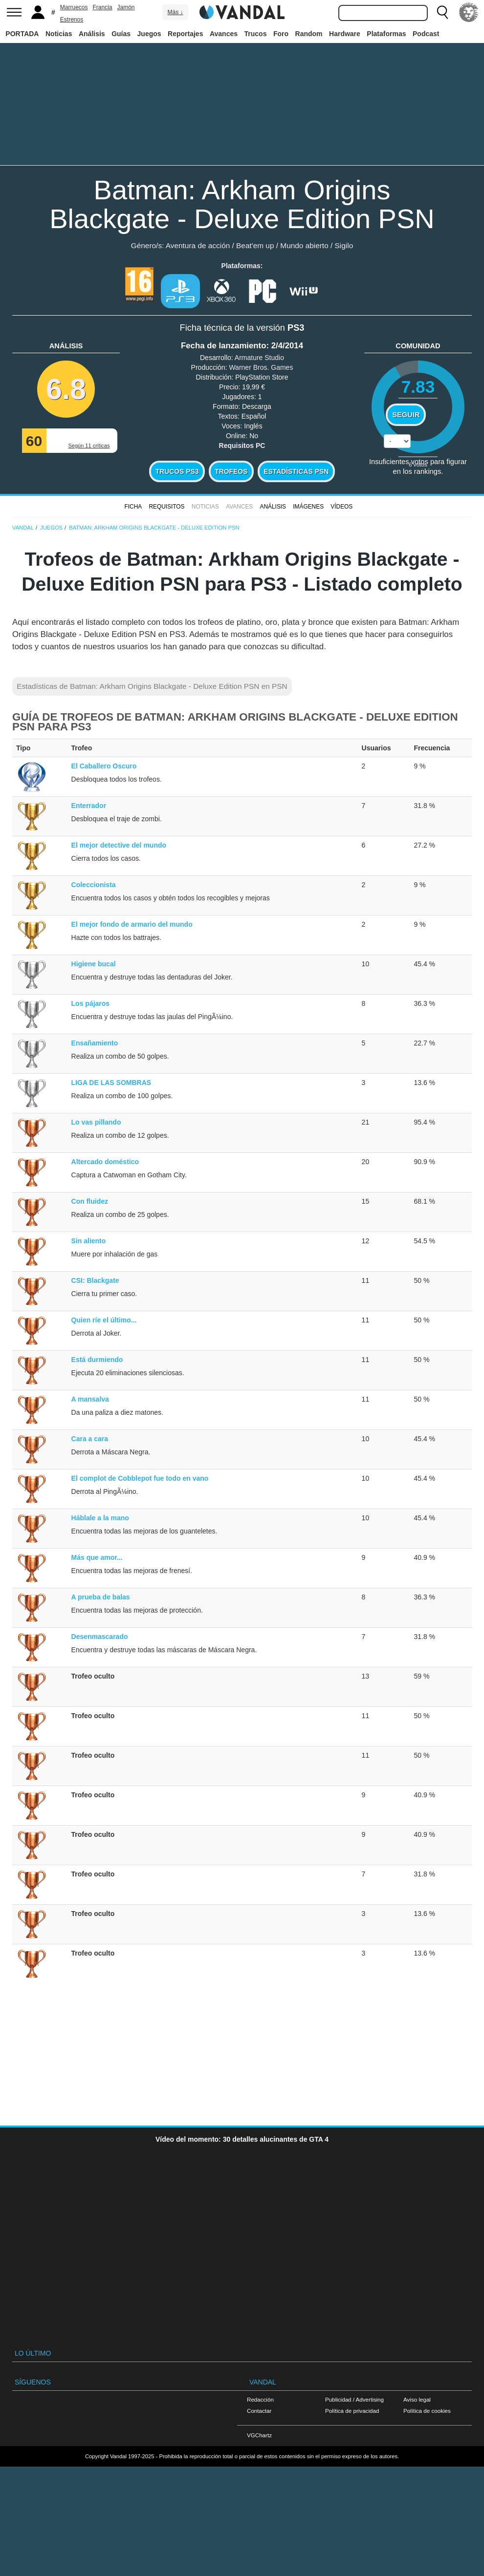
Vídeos (341, 506)
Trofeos (231, 471)
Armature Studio (259, 358)
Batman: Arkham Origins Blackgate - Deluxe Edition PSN (242, 204)
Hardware (344, 34)
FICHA (133, 506)
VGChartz (259, 2435)
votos (418, 464)
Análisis (92, 34)
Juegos (149, 34)
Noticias (58, 34)
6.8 (66, 389)
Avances (224, 34)
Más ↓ (175, 12)
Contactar (259, 2410)
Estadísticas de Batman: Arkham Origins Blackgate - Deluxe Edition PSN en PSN (152, 686)
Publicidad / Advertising (354, 2399)
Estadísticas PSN (296, 471)
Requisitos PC (242, 445)
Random (309, 34)
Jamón (126, 7)
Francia (102, 7)
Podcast (426, 34)
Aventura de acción (198, 245)
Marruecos (74, 7)
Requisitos (166, 506)
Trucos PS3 (177, 471)
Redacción (260, 2399)
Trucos (255, 34)
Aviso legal (417, 2399)
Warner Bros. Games (261, 367)
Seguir (405, 415)
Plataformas (386, 34)
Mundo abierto (304, 245)
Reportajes (185, 34)
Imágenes (308, 506)
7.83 (418, 386)
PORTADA (22, 34)
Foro (280, 34)
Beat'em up (255, 245)
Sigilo (344, 245)
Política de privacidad (352, 2410)
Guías (121, 34)
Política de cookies (427, 2410)
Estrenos (71, 19)
